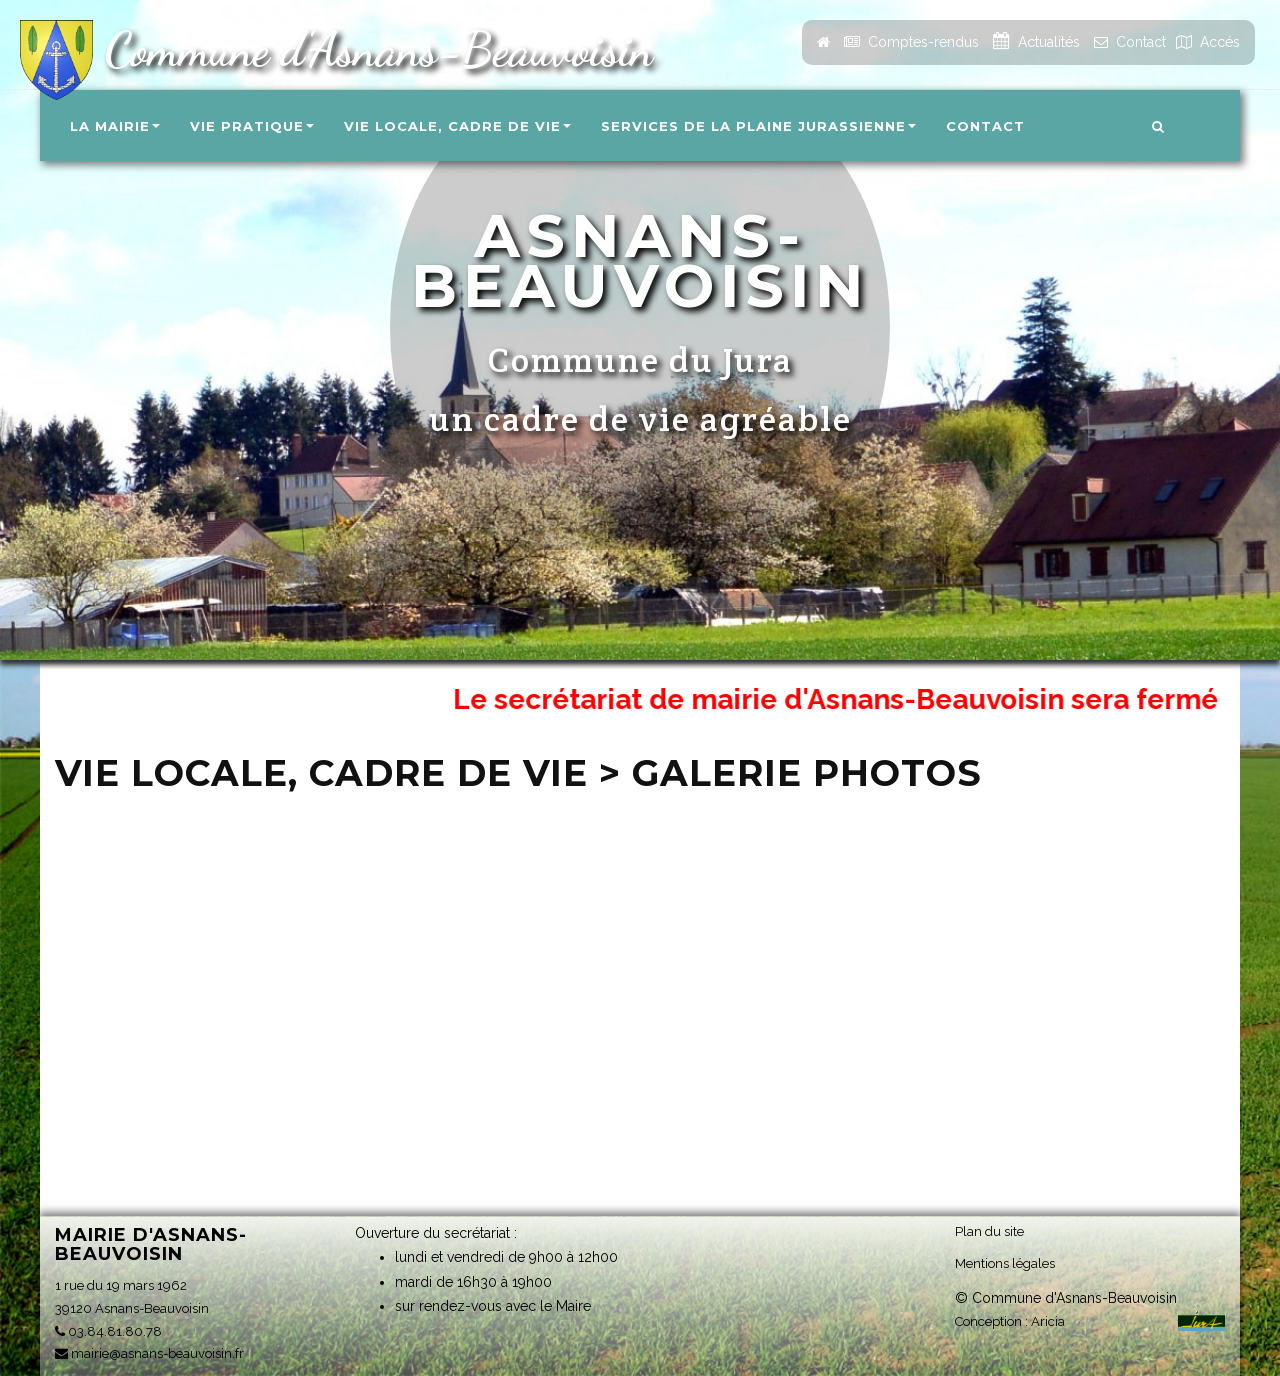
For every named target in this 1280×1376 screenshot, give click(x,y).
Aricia (1048, 1321)
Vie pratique (252, 126)
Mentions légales (1005, 1263)
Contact (985, 126)
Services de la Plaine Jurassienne (758, 126)
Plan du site (989, 1231)
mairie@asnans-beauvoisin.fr (149, 1353)
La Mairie (115, 126)
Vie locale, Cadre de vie (457, 126)
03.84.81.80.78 (108, 1331)
